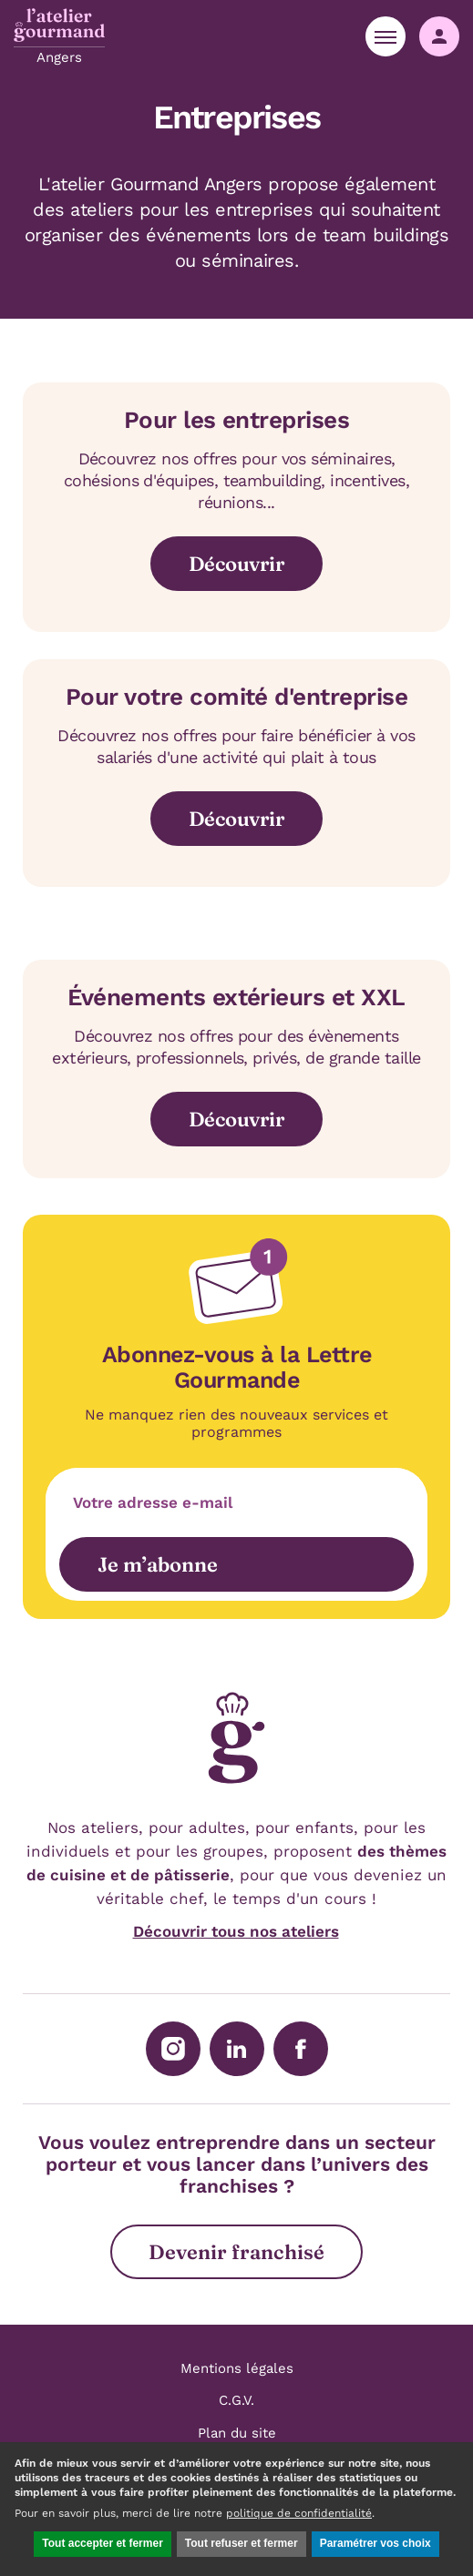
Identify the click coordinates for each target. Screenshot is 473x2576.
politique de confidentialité (299, 2513)
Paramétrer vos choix (375, 2543)
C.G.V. (236, 2400)
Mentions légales (236, 2368)
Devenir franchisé (236, 2252)
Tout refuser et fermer (241, 2543)
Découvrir (236, 563)
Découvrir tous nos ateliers (236, 1931)
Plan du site (237, 2433)
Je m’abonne (158, 1564)
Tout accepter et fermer (102, 2543)
